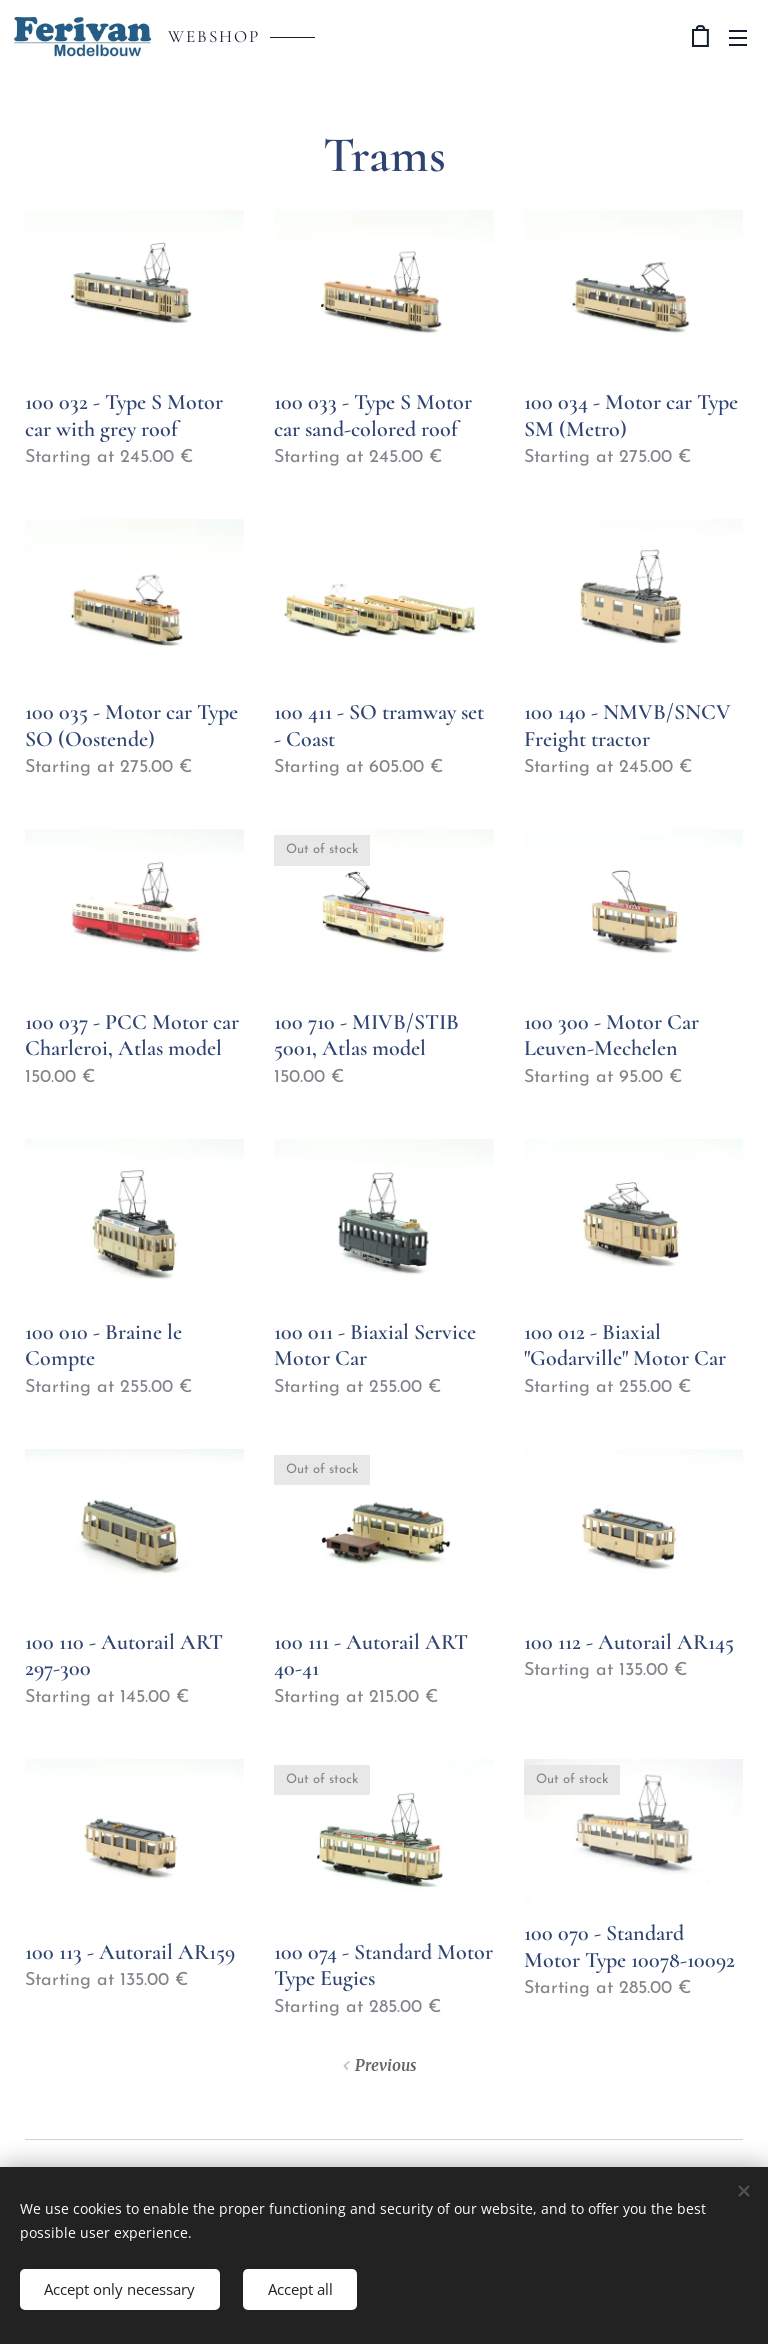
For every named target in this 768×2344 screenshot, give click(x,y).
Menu (738, 38)
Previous (385, 2065)
